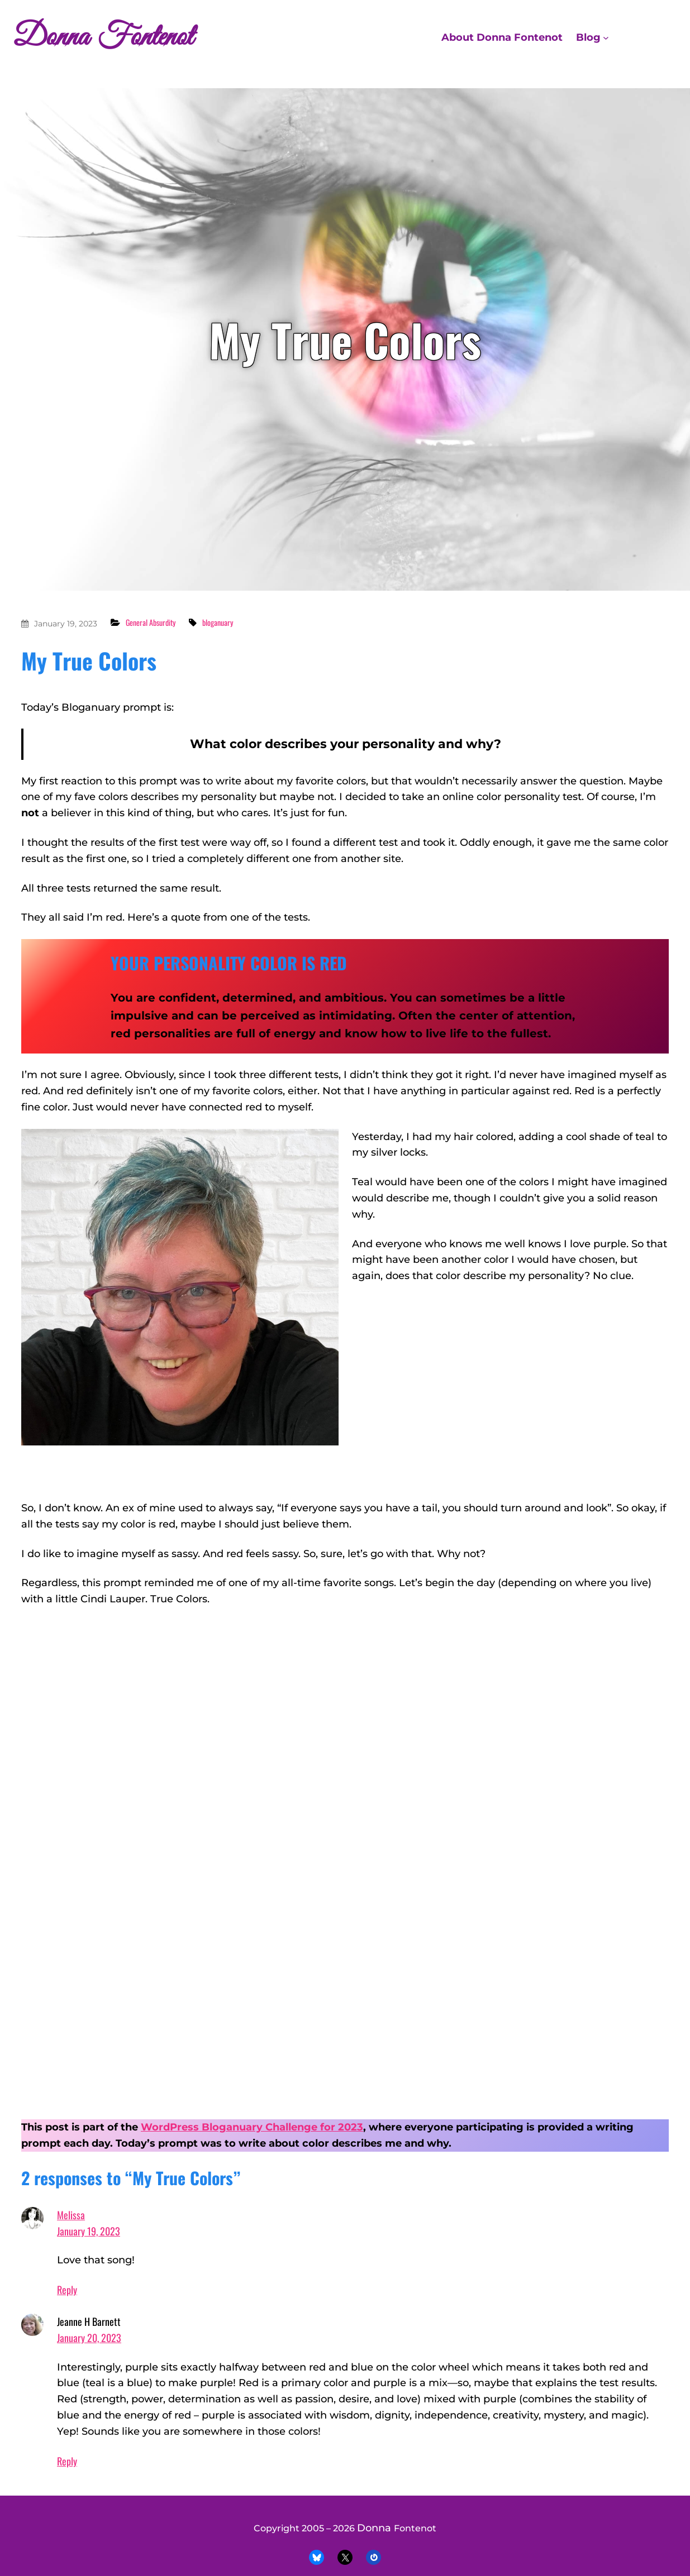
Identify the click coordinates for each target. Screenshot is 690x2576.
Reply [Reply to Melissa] (67, 2289)
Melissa (71, 2215)
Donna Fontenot (103, 37)
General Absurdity (150, 622)
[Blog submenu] (606, 38)
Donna (375, 2528)
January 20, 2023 (89, 2337)
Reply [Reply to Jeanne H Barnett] (67, 2461)
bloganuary (217, 622)
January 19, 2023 (65, 624)
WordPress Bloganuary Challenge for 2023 (252, 2127)
